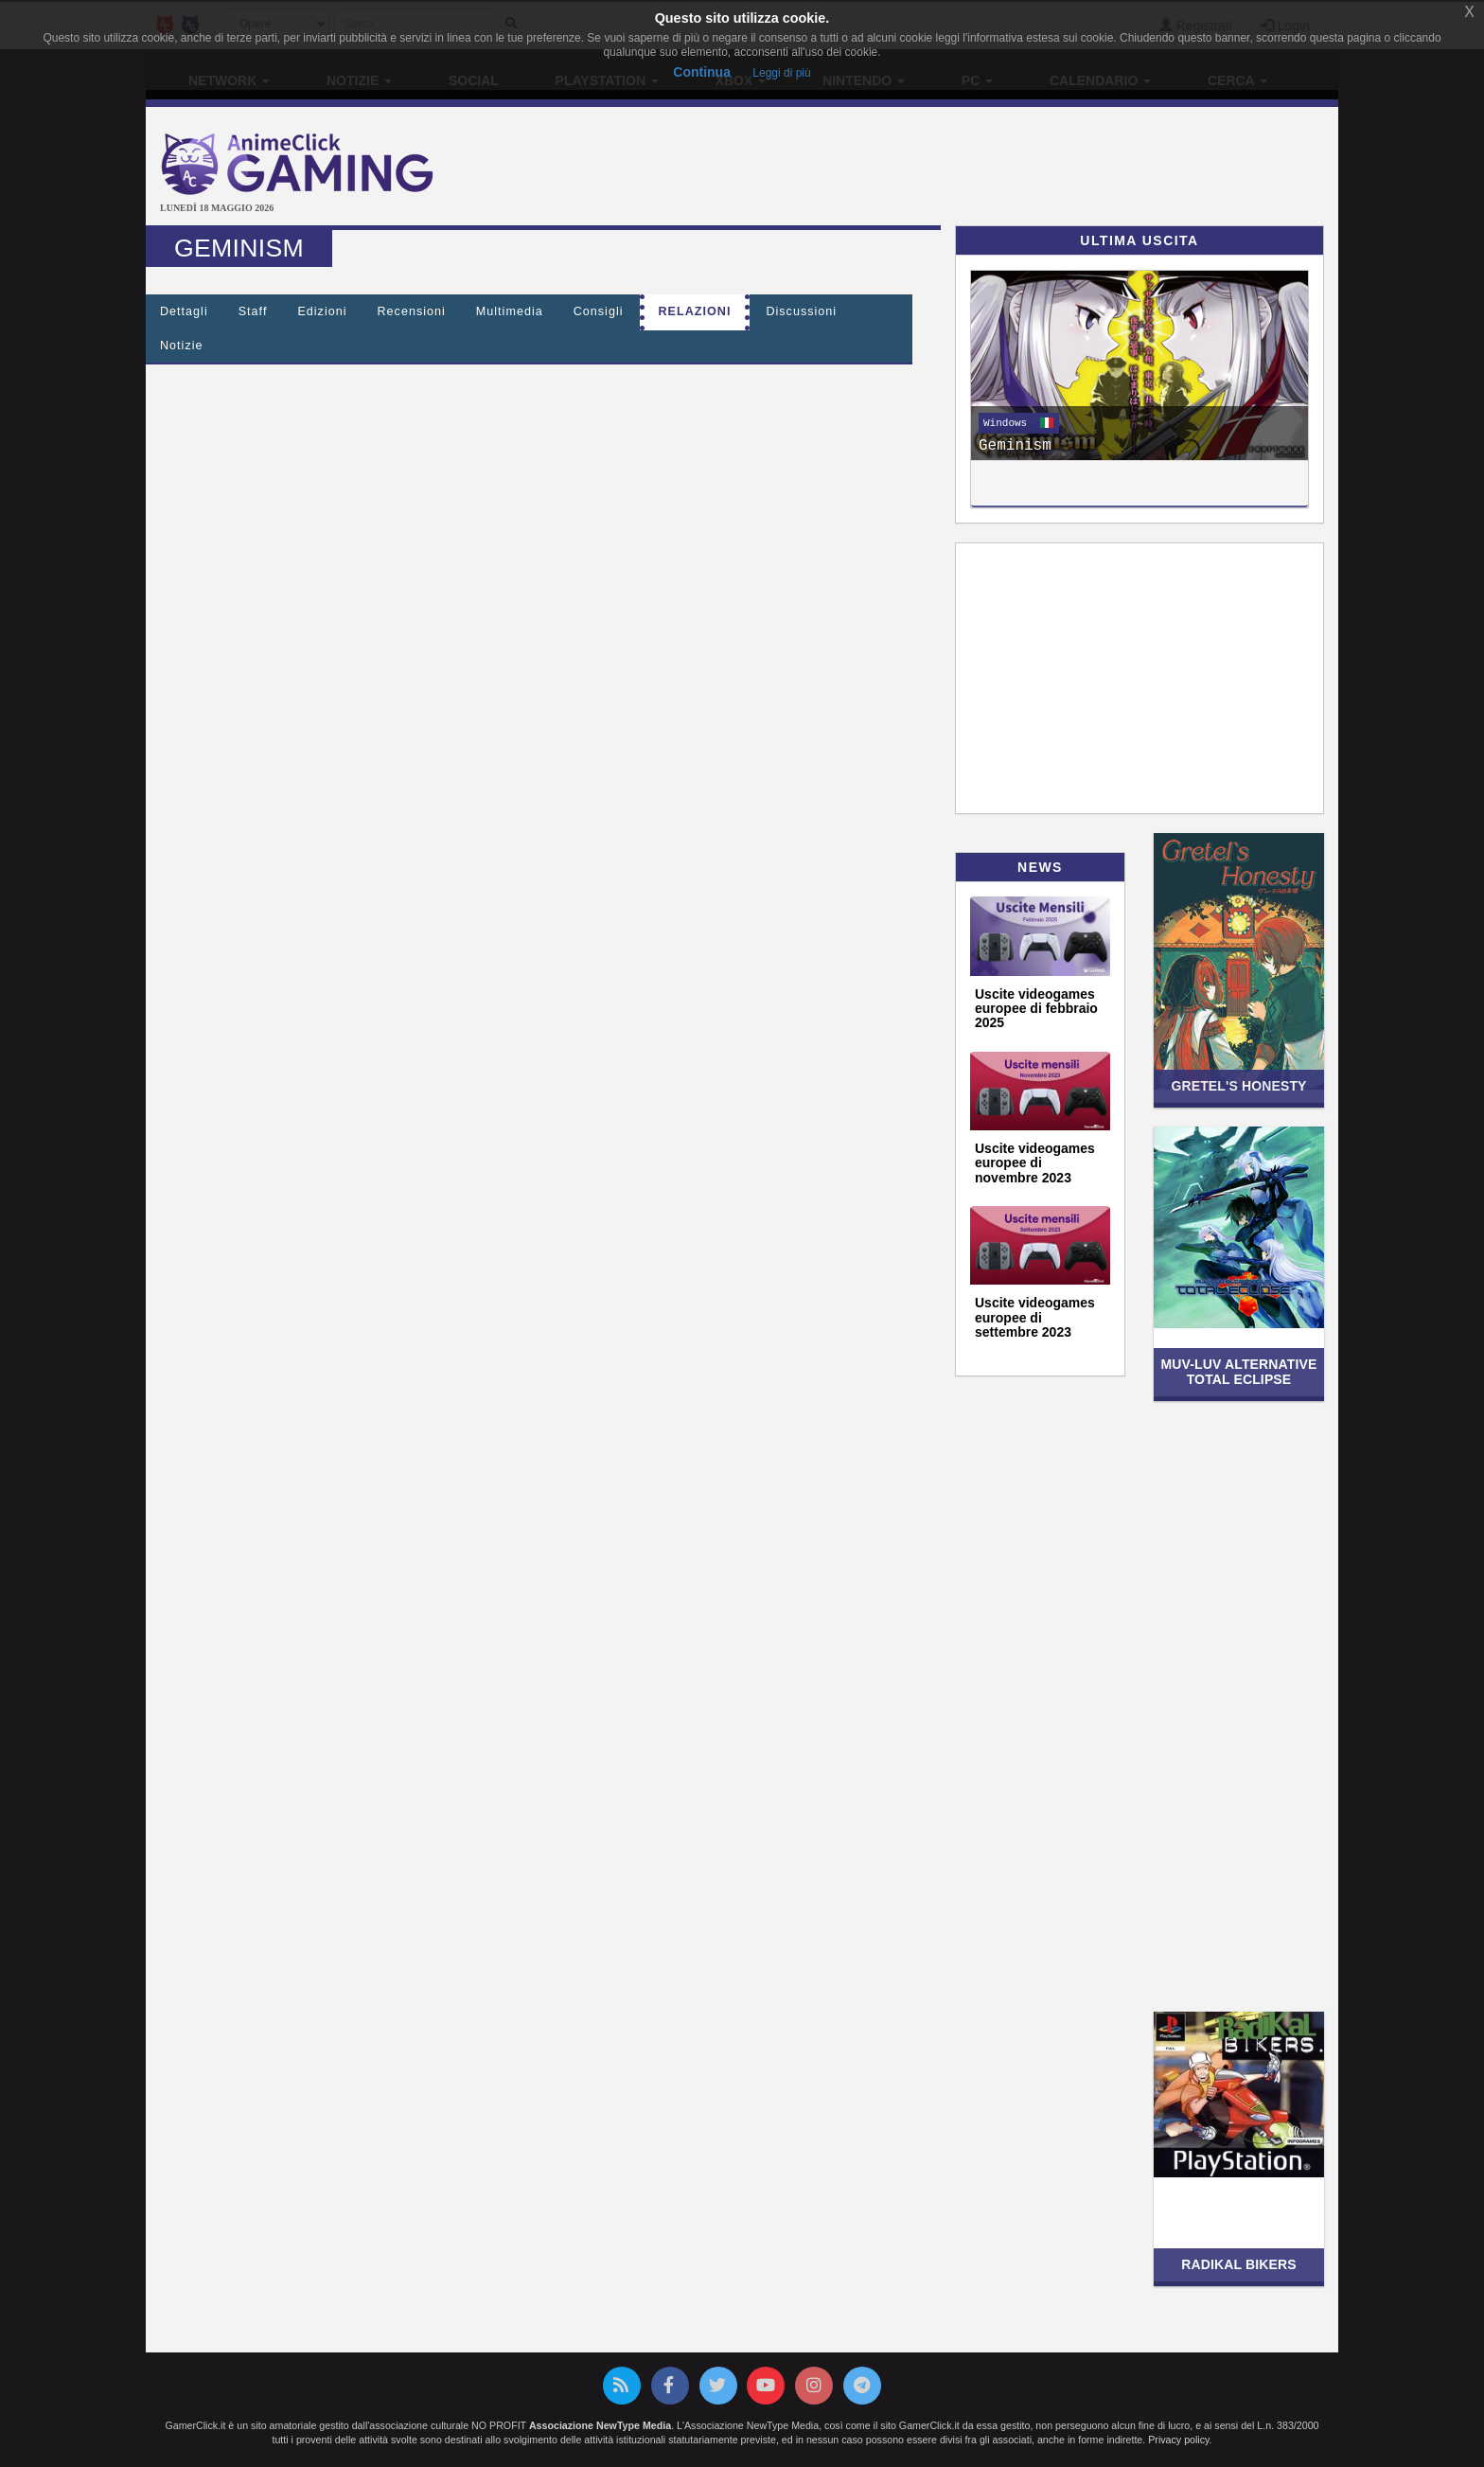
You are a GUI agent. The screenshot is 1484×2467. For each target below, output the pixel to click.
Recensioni (412, 311)
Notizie (181, 345)
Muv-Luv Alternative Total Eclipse (1239, 1371)
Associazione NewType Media (600, 2425)
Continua (702, 72)
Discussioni (801, 311)
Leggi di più (781, 73)
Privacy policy (1178, 2439)
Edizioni (321, 311)
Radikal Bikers (1238, 2264)
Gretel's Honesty (1238, 1085)
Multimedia (509, 311)
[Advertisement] (940, 168)
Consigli (599, 311)
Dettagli (184, 311)
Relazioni (695, 311)
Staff (253, 311)
